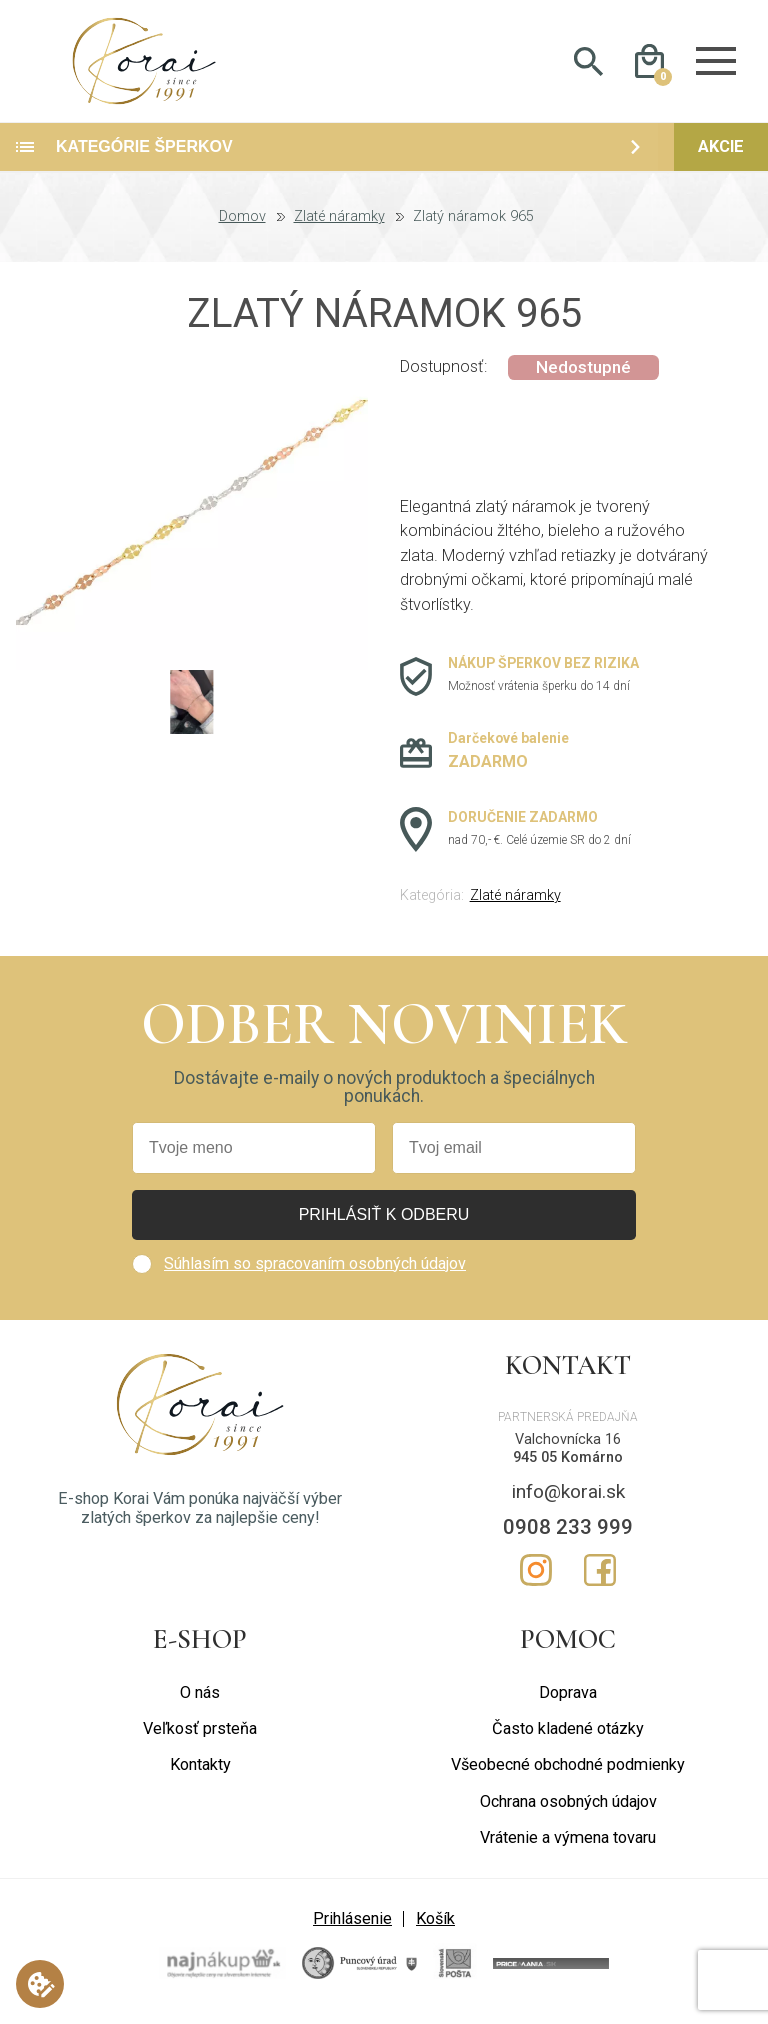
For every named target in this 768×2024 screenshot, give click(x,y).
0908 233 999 (568, 1535)
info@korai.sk (568, 1499)
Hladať (588, 66)
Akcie (721, 155)
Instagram (536, 1578)
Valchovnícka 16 (568, 1447)
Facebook (600, 1578)
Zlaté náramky (339, 226)
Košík (435, 1927)
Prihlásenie (352, 1927)
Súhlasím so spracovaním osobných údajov (315, 1271)
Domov (242, 226)
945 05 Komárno (568, 1466)
